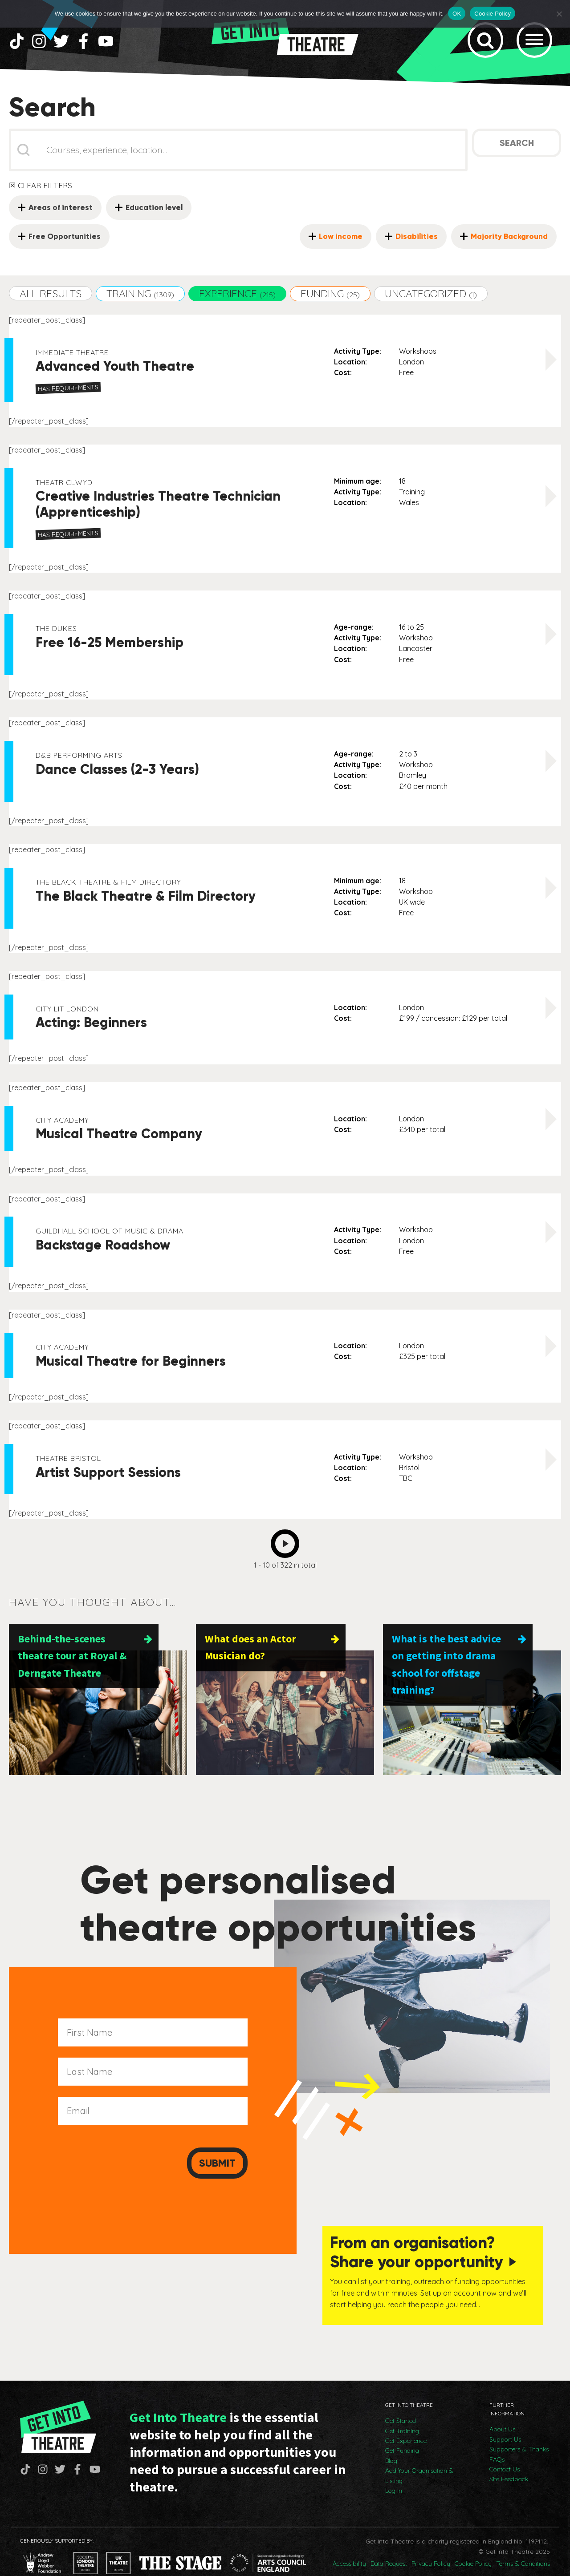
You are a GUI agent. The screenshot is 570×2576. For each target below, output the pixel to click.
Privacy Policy (430, 2546)
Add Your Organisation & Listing (419, 2458)
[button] (50, 303)
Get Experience (406, 2423)
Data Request (388, 2546)
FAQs (497, 2441)
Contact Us (504, 2451)
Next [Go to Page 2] (287, 1551)
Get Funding (402, 2433)
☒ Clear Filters (40, 195)
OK (456, 13)
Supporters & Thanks (519, 2431)
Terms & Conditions (523, 2546)
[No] (558, 13)
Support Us (505, 2421)
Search (517, 152)
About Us (502, 2411)
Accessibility (349, 2546)
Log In (393, 2472)
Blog (391, 2443)
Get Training (402, 2413)
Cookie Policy (473, 2546)
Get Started (400, 2403)
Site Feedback (508, 2461)
